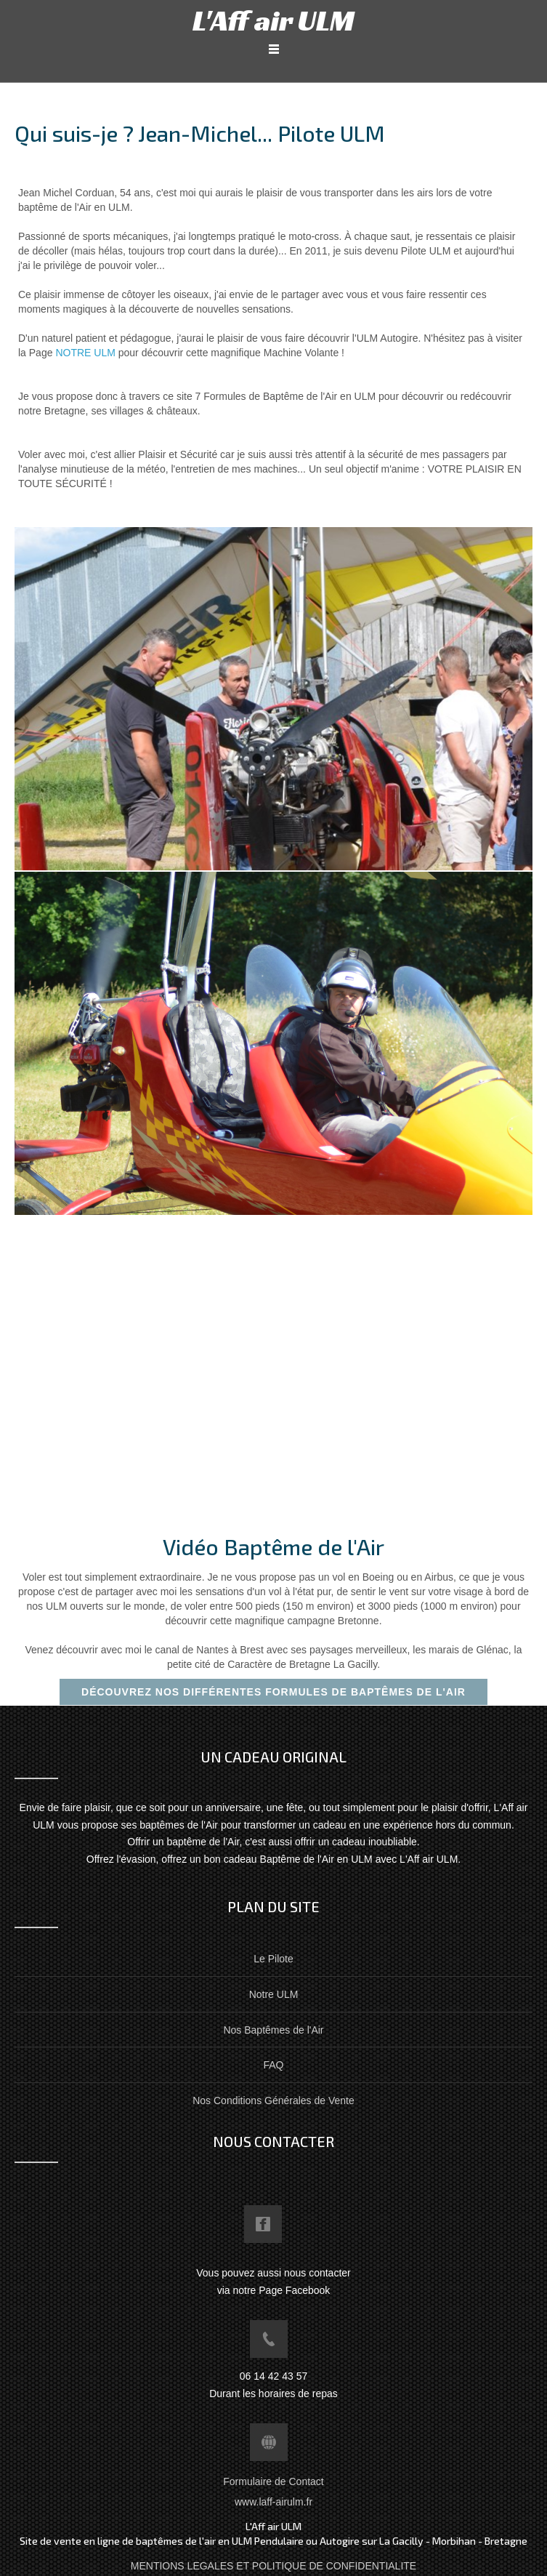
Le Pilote (273, 1959)
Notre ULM (274, 1994)
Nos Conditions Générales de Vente (273, 2100)
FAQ (273, 2065)
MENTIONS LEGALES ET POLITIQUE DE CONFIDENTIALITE (273, 2566)
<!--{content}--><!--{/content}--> (247, 1367)
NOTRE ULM (85, 352)
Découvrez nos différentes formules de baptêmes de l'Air (273, 1692)
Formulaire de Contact (273, 2481)
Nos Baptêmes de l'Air (273, 2030)
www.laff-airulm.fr (273, 2502)
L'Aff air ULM (273, 20)
